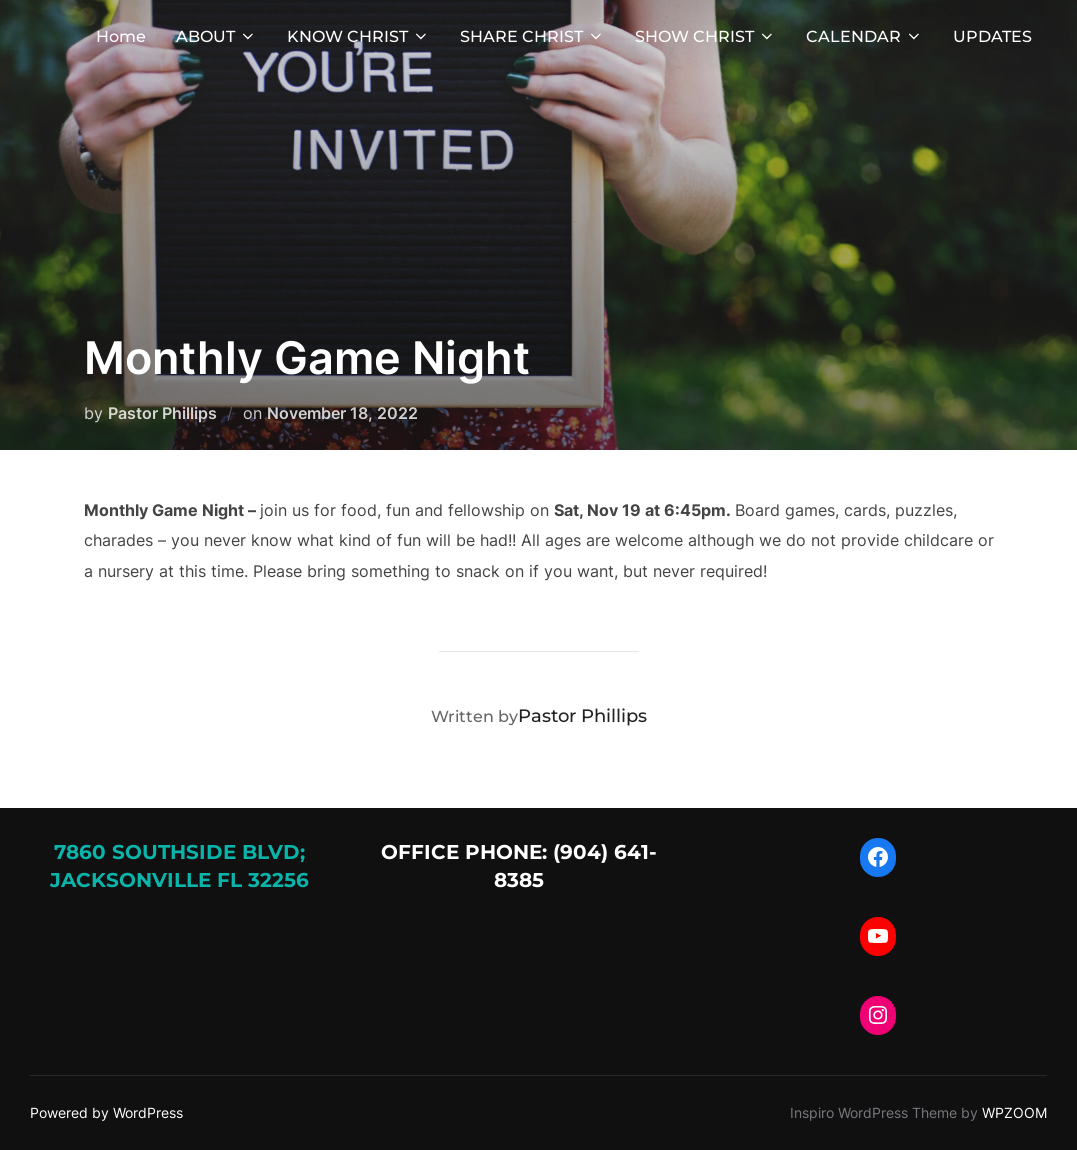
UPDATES (992, 36)
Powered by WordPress (106, 1112)
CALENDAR (864, 36)
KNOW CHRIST (358, 36)
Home (121, 36)
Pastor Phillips (162, 413)
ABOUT (216, 36)
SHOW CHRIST (705, 36)
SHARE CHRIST (532, 36)
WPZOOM (1014, 1112)
